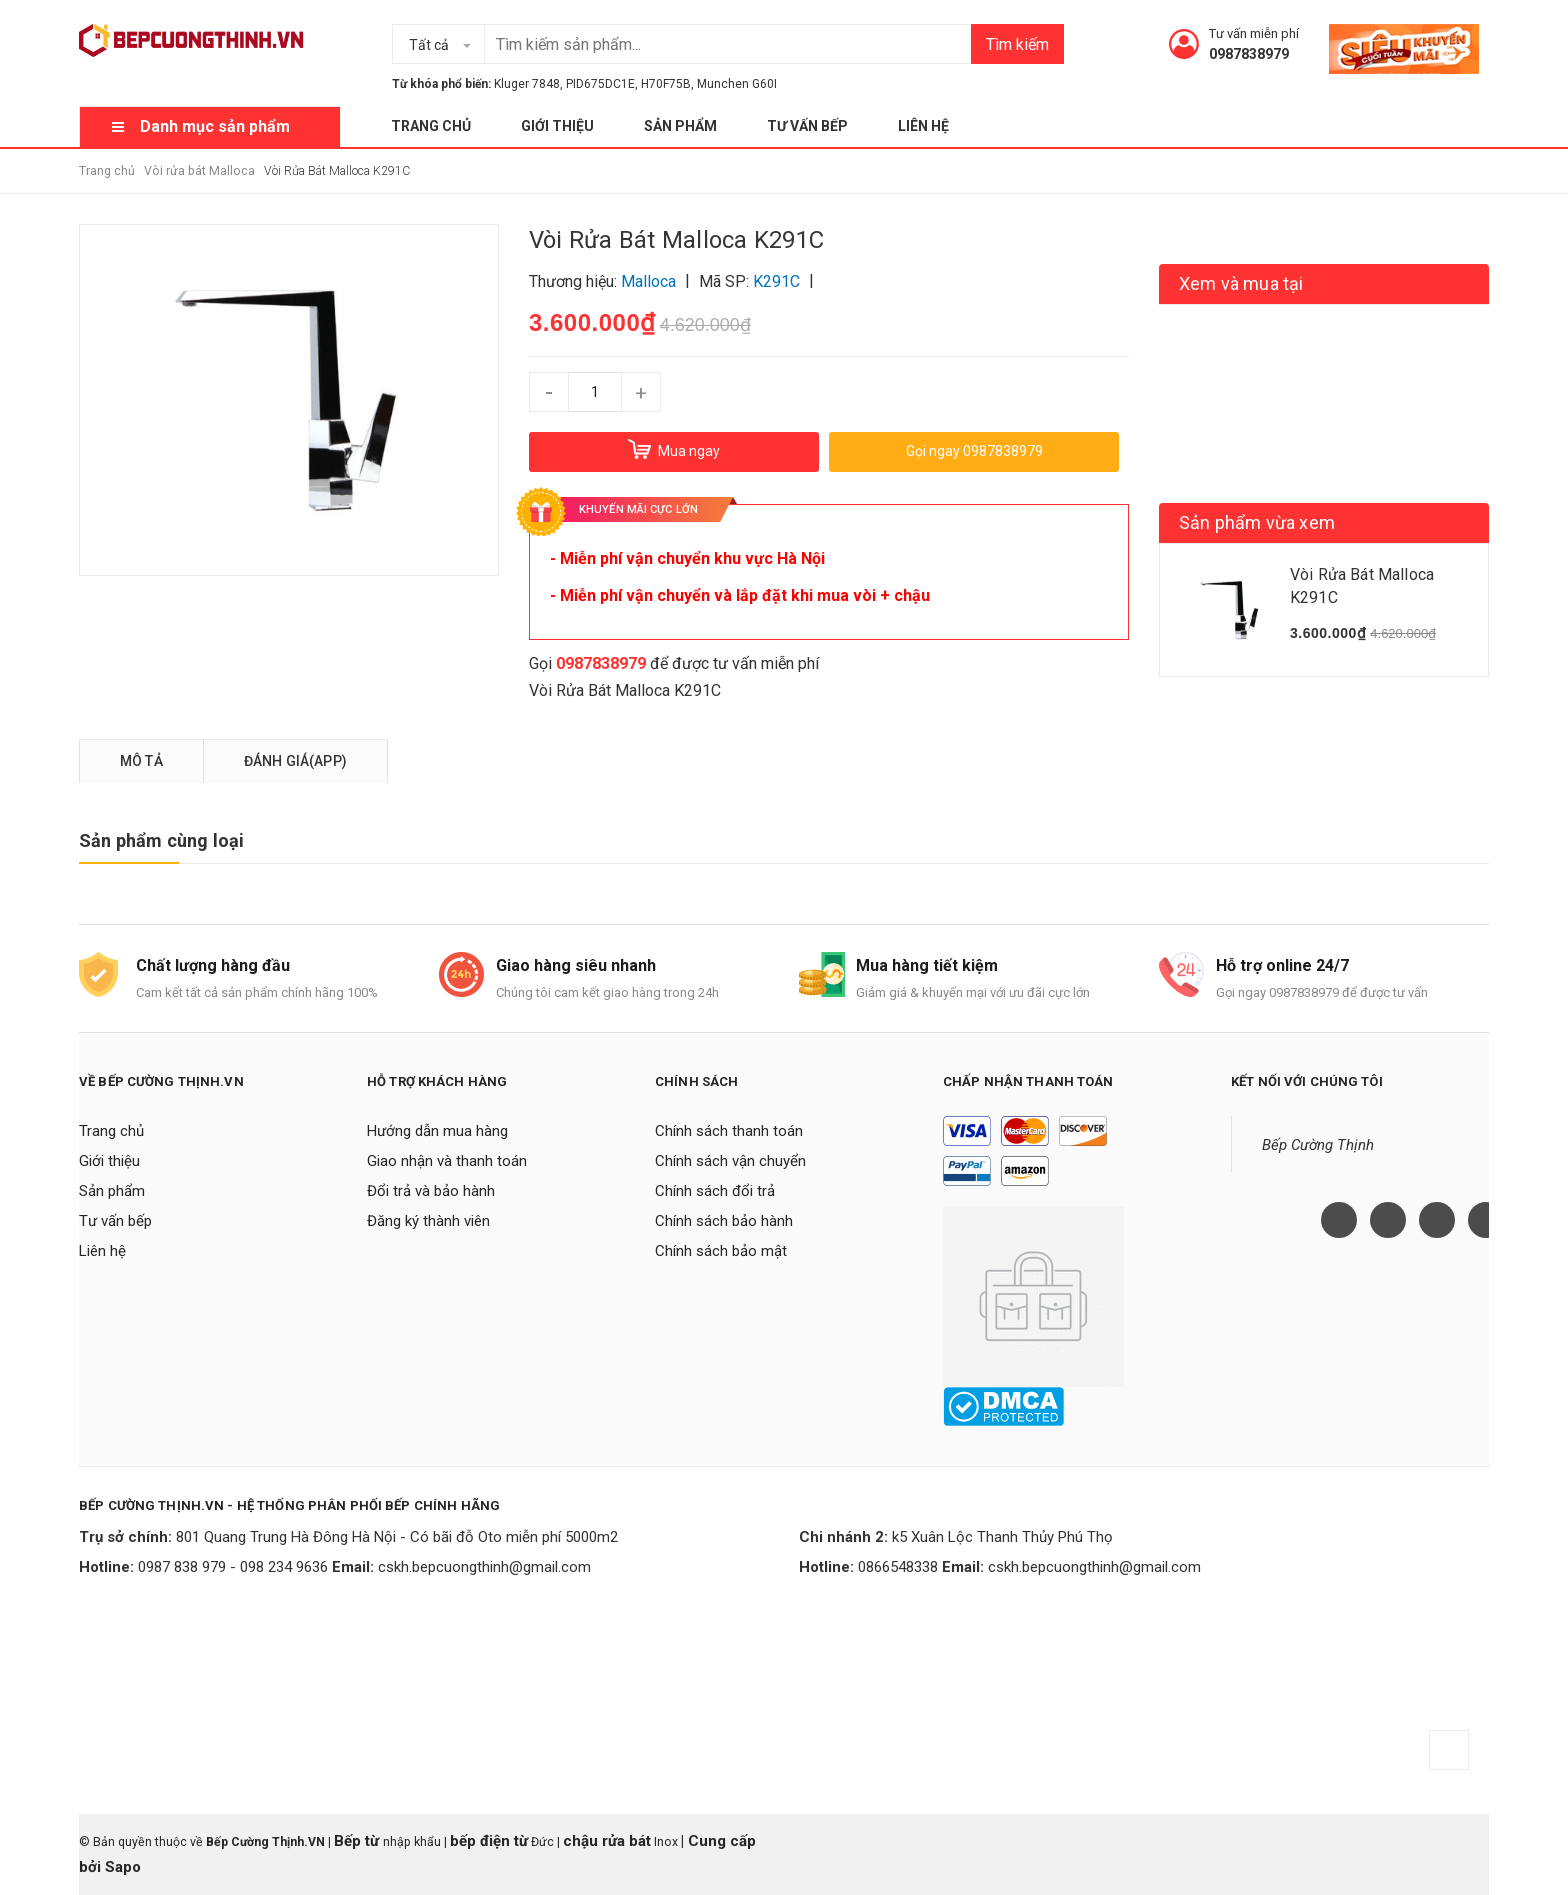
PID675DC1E (600, 84)
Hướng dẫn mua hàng (437, 1131)
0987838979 (1249, 54)
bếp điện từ (489, 1841)
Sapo (123, 1867)
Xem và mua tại (1241, 283)
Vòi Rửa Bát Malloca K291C (625, 690)
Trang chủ (431, 126)
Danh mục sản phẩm (215, 126)
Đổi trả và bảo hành (431, 1191)
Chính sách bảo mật (721, 1251)
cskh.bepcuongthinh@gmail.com (484, 1567)
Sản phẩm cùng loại (161, 840)
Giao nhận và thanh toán (447, 1161)
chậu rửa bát (607, 1841)
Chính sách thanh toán (729, 1131)
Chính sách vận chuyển (730, 1161)
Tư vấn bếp (807, 126)
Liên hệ (923, 126)
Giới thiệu (557, 126)
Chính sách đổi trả (715, 1191)
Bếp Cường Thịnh (1318, 1145)
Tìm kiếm (1017, 44)
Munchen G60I (737, 84)
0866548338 (898, 1567)
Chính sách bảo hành (724, 1221)
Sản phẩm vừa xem (1257, 522)
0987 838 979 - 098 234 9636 (233, 1567)
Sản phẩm (680, 126)
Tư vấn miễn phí (1254, 33)
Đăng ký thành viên (428, 1221)
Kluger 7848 (527, 84)
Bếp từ (358, 1841)
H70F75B (666, 84)
